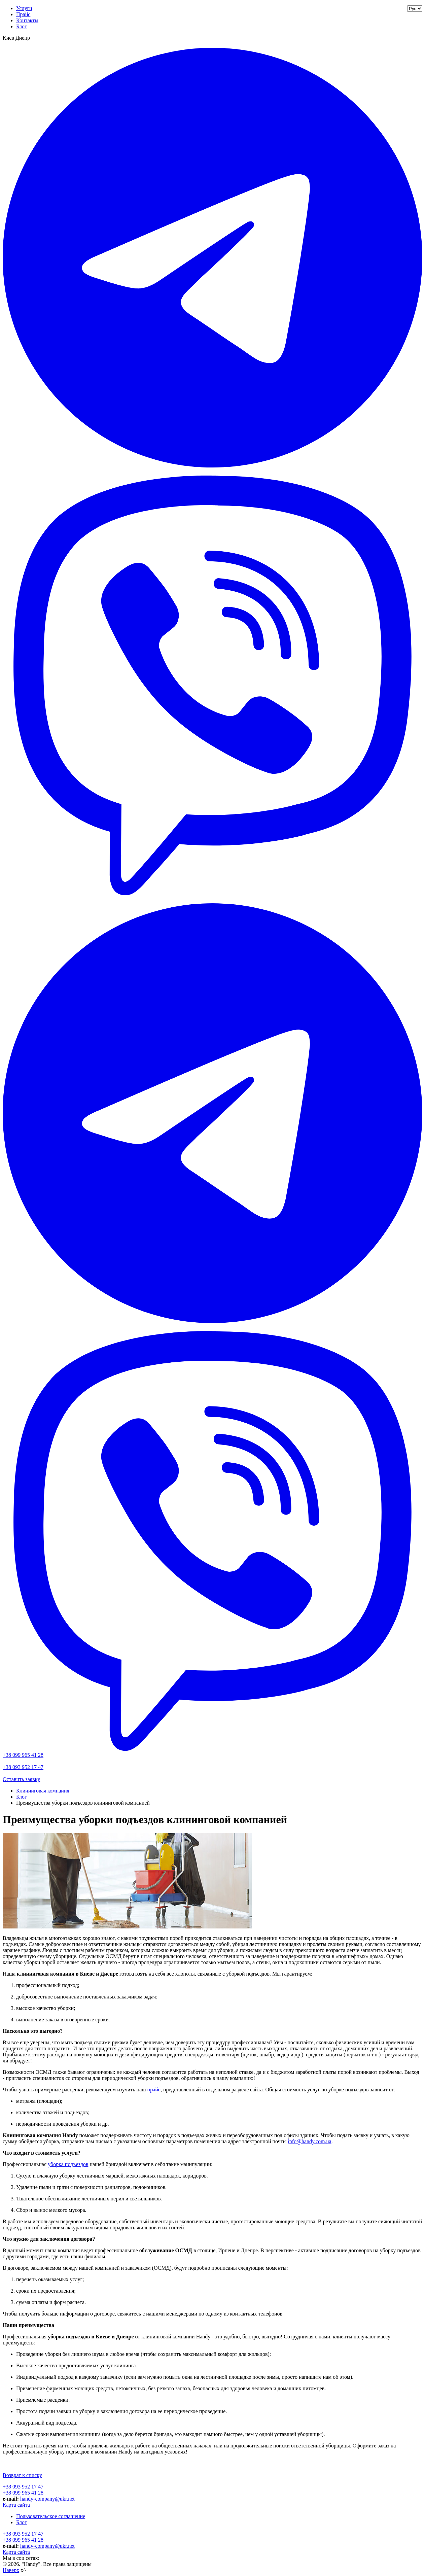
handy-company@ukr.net (47, 2499)
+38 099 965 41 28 (23, 1755)
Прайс (23, 14)
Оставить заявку (21, 1779)
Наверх (11, 2570)
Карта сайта (16, 2505)
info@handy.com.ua (309, 2141)
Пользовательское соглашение (50, 2516)
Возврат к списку (22, 2475)
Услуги (24, 8)
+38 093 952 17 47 (23, 1767)
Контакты (27, 20)
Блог (21, 26)
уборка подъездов (68, 2164)
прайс (154, 2089)
